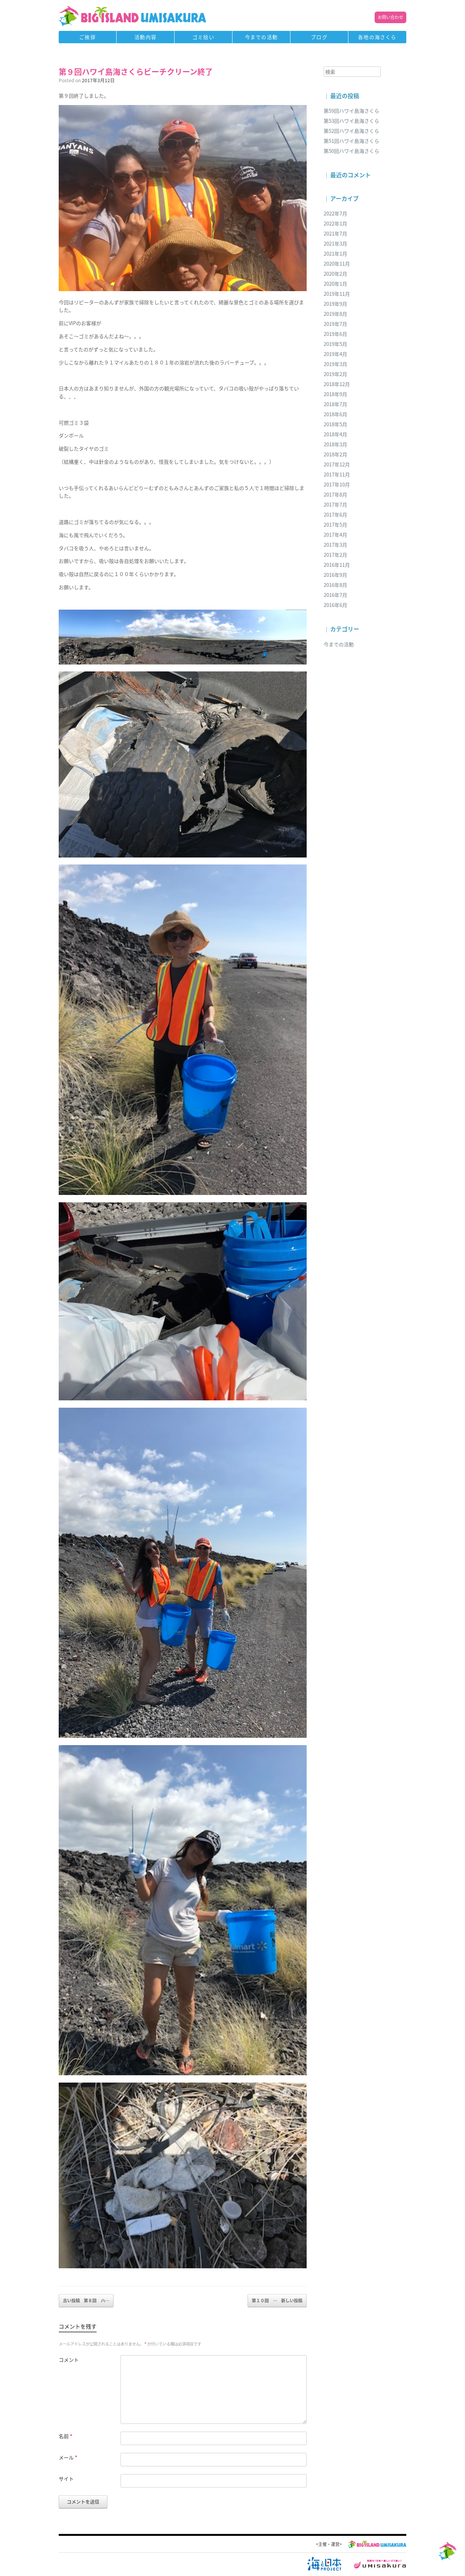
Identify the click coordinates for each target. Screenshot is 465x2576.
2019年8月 (335, 313)
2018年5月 (335, 424)
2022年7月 (335, 213)
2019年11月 (337, 293)
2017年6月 (335, 514)
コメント (69, 2359)
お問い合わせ (390, 17)
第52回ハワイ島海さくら (351, 130)
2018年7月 (335, 404)
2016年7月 (335, 594)
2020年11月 (337, 263)
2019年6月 (335, 333)
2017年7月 (335, 504)
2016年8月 (335, 584)
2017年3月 (335, 544)
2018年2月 (335, 454)
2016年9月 (335, 574)
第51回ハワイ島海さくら (351, 140)
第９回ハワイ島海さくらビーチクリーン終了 (136, 71)
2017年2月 (335, 554)
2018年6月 (335, 414)
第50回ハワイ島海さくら (351, 150)
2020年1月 (335, 283)
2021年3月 (335, 243)
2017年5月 (335, 524)
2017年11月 (337, 474)
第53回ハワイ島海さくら (351, 120)
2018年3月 (335, 444)
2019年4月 (335, 354)
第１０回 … (277, 2301)
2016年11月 (337, 564)
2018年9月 (335, 394)
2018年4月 (335, 434)
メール (68, 2457)
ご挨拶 (87, 37)
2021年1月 (335, 253)
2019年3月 (335, 364)
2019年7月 (335, 323)
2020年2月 (335, 273)
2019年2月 (335, 374)
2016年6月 (335, 604)
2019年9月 (335, 303)
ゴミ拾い (203, 37)
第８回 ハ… (86, 2301)
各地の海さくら (377, 37)
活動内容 (145, 37)
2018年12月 (337, 384)
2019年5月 (335, 343)
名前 (65, 2436)
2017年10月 (337, 484)
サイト (66, 2478)
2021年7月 (335, 233)
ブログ (319, 37)
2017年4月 (335, 534)
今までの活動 (261, 37)
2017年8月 (335, 494)
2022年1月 (335, 223)
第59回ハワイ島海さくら (351, 110)
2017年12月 (337, 464)
